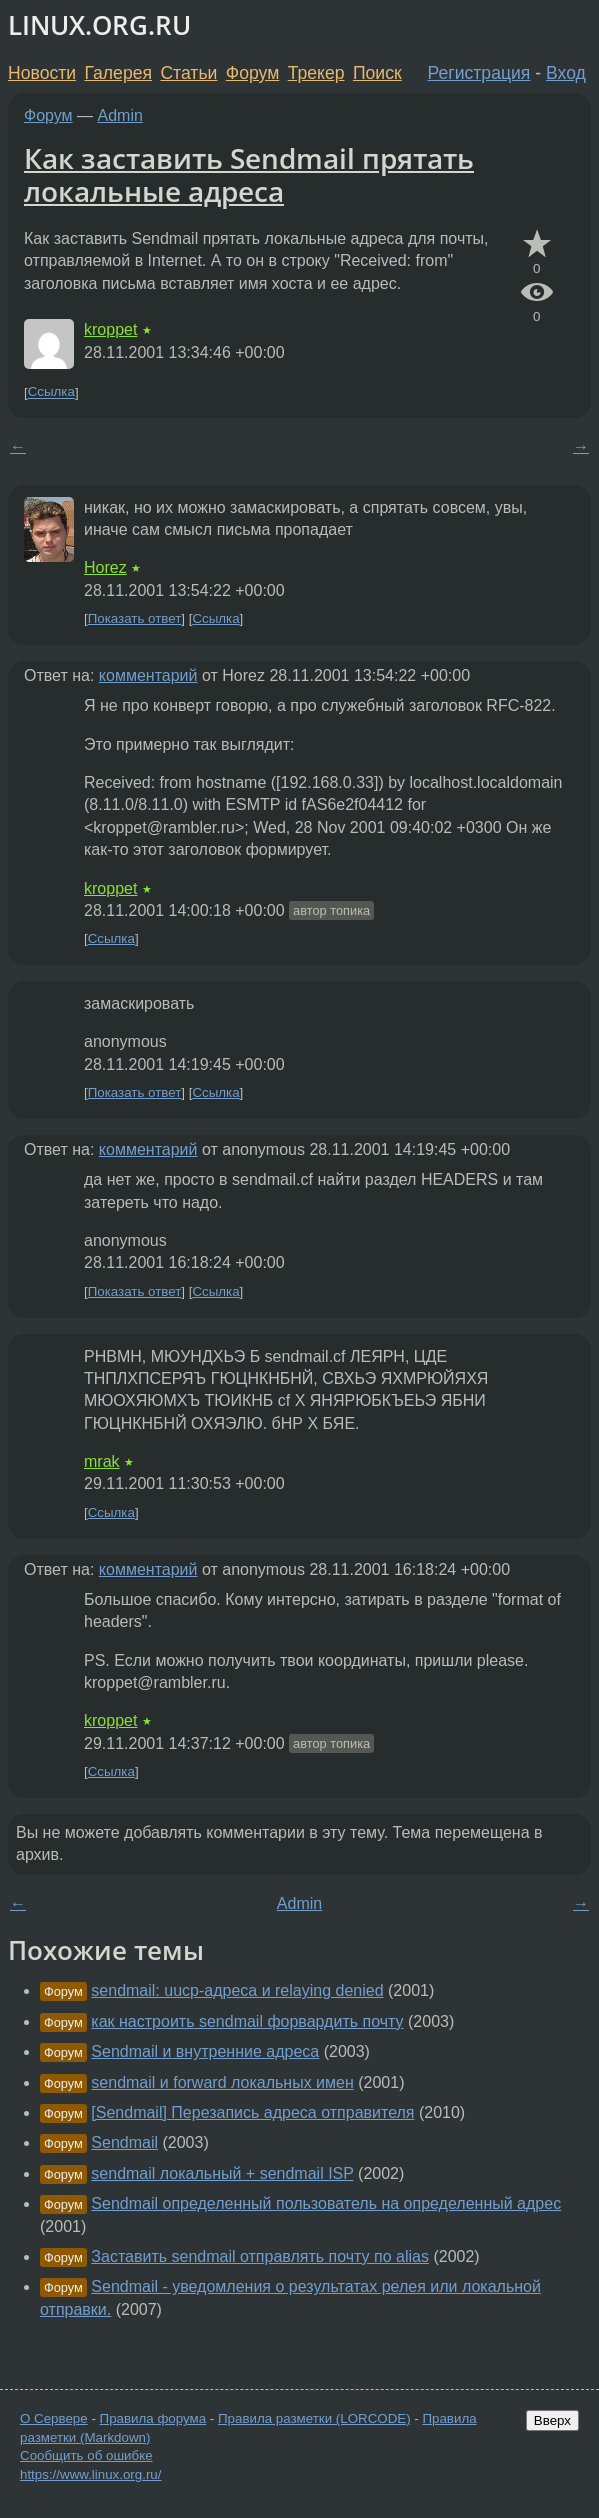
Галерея (118, 73)
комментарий (148, 675)
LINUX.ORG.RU (99, 25)
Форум (252, 73)
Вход (566, 73)
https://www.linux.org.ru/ (90, 2474)
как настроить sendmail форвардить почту (247, 2021)
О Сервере (54, 2418)
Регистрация (479, 73)
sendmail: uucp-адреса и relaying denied (237, 1990)
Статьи (188, 73)
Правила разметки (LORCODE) (314, 2418)
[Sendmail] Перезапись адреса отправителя (252, 2112)
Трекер (316, 73)
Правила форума (153, 2418)
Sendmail (124, 2142)
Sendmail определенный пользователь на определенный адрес (326, 2203)
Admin (120, 115)
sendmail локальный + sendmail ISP (222, 2173)
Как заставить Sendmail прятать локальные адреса (249, 175)
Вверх (552, 2420)
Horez (105, 567)
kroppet (110, 329)
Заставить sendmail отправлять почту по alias (260, 2256)
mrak (102, 1461)
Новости (42, 73)
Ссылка (51, 392)
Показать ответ (135, 618)
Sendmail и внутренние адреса (205, 2051)
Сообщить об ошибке (86, 2455)
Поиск (377, 73)
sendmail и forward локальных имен (222, 2082)
